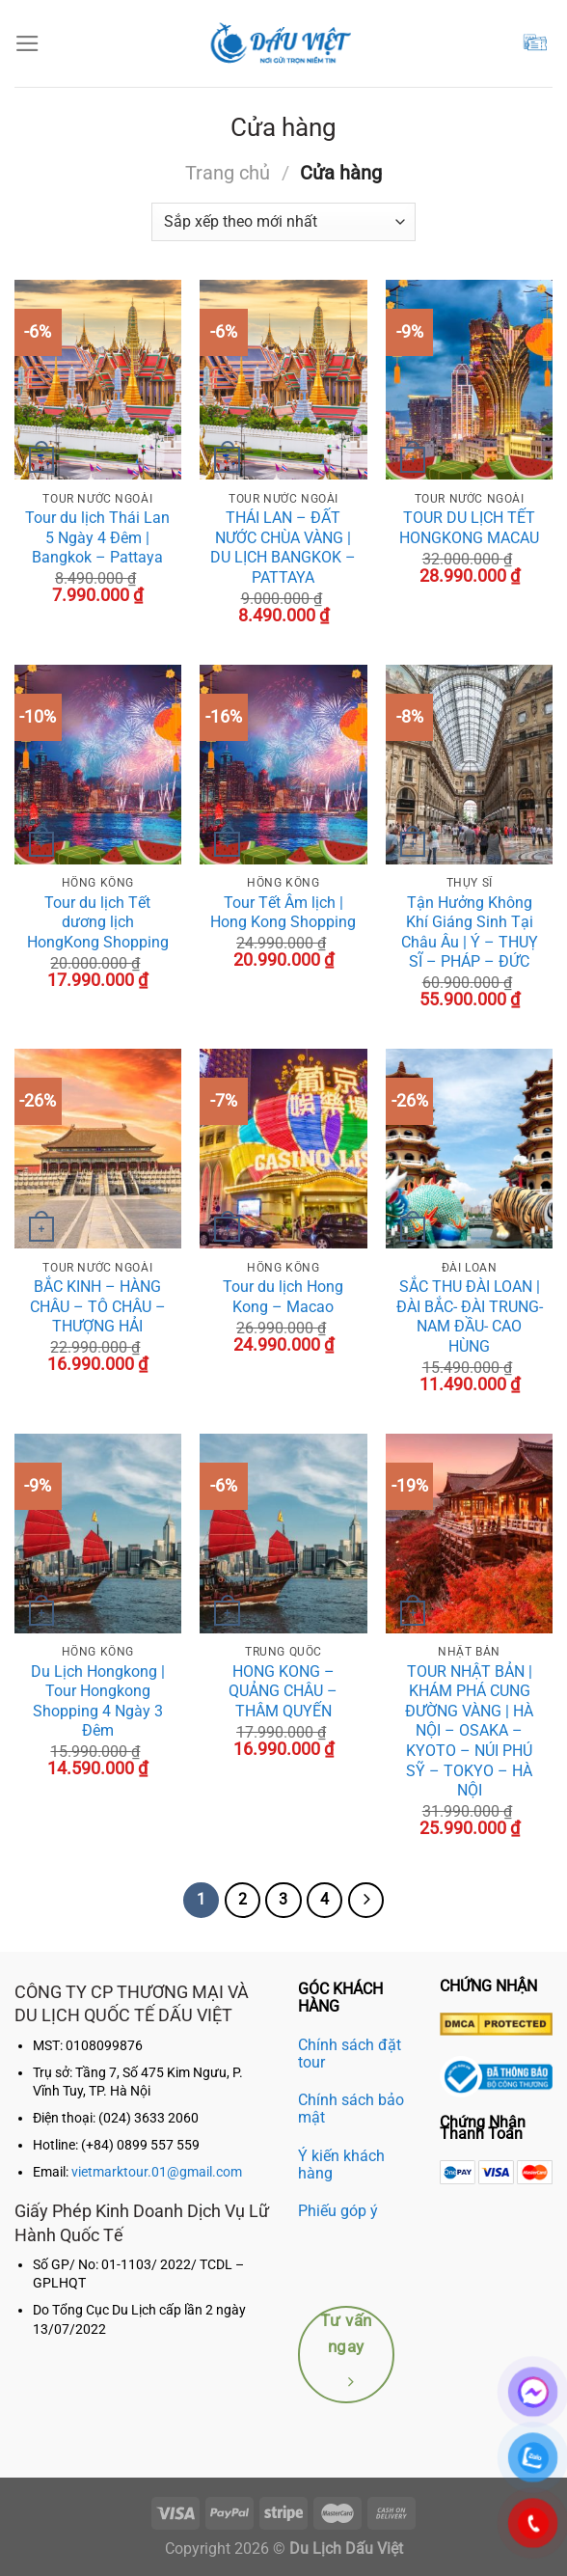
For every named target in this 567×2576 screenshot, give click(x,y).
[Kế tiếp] (366, 1900)
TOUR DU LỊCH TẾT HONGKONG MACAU (469, 527)
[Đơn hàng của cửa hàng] (283, 222)
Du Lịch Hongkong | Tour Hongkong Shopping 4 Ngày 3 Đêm (98, 1701)
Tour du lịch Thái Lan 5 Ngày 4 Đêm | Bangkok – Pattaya (97, 537)
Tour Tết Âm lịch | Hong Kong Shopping (283, 912)
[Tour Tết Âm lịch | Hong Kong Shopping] (283, 764)
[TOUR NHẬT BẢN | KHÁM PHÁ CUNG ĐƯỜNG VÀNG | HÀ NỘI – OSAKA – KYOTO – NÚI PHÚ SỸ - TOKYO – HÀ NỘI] (469, 1533)
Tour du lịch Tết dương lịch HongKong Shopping (98, 922)
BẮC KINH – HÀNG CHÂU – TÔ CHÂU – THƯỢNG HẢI (98, 1306)
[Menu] (27, 43)
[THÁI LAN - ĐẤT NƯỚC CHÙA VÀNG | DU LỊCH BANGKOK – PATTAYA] (283, 380)
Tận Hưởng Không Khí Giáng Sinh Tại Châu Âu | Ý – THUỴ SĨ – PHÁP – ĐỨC (469, 932)
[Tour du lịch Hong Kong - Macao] (283, 1148)
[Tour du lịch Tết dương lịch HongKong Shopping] (97, 764)
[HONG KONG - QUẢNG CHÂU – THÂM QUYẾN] (283, 1533)
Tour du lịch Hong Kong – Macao (283, 1296)
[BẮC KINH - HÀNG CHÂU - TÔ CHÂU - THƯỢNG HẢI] (97, 1148)
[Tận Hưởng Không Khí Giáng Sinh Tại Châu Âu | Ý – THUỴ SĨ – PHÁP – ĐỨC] (469, 764)
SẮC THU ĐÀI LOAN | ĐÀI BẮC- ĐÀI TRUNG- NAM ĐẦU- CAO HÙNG (469, 1316)
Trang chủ (227, 172)
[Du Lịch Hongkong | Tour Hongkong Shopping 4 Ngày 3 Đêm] (97, 1533)
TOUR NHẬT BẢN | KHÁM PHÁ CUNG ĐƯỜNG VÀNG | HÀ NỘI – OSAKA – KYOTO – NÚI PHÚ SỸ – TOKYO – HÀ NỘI (469, 1731)
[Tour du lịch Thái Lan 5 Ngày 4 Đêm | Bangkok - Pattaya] (97, 380)
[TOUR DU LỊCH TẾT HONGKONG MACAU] (469, 380)
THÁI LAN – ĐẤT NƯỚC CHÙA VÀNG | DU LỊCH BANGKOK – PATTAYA (283, 547)
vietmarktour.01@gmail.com (156, 2172)
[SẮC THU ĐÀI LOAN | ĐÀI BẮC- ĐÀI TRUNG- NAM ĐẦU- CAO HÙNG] (469, 1148)
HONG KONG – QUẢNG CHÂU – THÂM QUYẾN (283, 1691)
